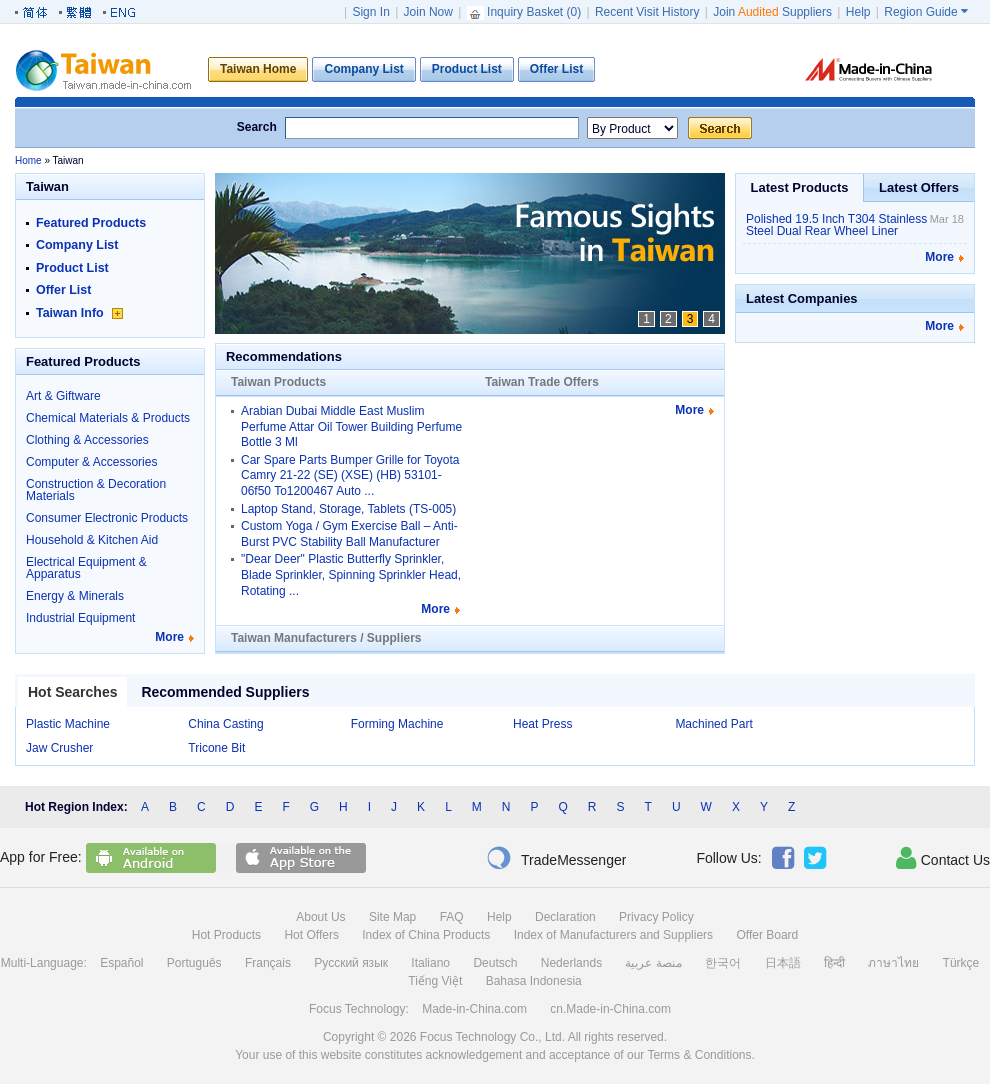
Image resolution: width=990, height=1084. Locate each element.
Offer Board (767, 935)
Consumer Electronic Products (107, 518)
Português (194, 963)
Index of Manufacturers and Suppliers (613, 935)
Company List (77, 245)
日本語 (783, 963)
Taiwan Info (79, 313)
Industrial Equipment (80, 618)
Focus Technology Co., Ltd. (492, 1037)
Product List (72, 268)
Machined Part (713, 724)
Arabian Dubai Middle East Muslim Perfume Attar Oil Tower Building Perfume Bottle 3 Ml (351, 426)
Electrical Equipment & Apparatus (86, 568)
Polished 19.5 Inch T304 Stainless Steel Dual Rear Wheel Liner (836, 225)
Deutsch (495, 963)
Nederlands (571, 963)
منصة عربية (653, 963)
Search (257, 127)
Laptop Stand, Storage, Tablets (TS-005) (348, 509)
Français (268, 963)
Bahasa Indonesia (534, 981)
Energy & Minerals (75, 596)
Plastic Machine (68, 724)
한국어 (723, 963)
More (169, 637)
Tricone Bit (216, 748)
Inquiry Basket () (526, 12)
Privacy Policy (656, 917)
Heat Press (542, 724)
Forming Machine (397, 724)
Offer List (63, 290)
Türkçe (961, 963)
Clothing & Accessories (87, 440)
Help (858, 12)
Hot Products (226, 935)
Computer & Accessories (91, 462)
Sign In (370, 12)
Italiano (430, 963)
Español (121, 963)
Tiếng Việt (435, 981)
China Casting (225, 724)
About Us (320, 917)
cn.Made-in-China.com (610, 1009)
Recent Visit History (647, 12)
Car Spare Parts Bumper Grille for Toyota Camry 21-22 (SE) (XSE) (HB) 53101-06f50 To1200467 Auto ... (350, 475)
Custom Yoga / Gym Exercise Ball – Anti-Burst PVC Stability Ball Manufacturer (349, 534)
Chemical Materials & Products (108, 418)
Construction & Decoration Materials (96, 490)
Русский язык (351, 963)
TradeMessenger (556, 858)
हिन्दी (834, 963)
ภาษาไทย (893, 963)
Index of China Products (426, 935)
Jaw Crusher (59, 748)
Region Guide (926, 12)
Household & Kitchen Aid (92, 540)
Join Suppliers (772, 12)
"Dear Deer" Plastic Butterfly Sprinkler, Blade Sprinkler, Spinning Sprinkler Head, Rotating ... (351, 574)
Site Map (392, 917)
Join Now (428, 12)
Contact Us (943, 858)
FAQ (452, 917)
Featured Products (91, 223)
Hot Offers (311, 935)
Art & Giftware (63, 396)
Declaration (565, 917)
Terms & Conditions (699, 1055)
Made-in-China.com (474, 1009)
